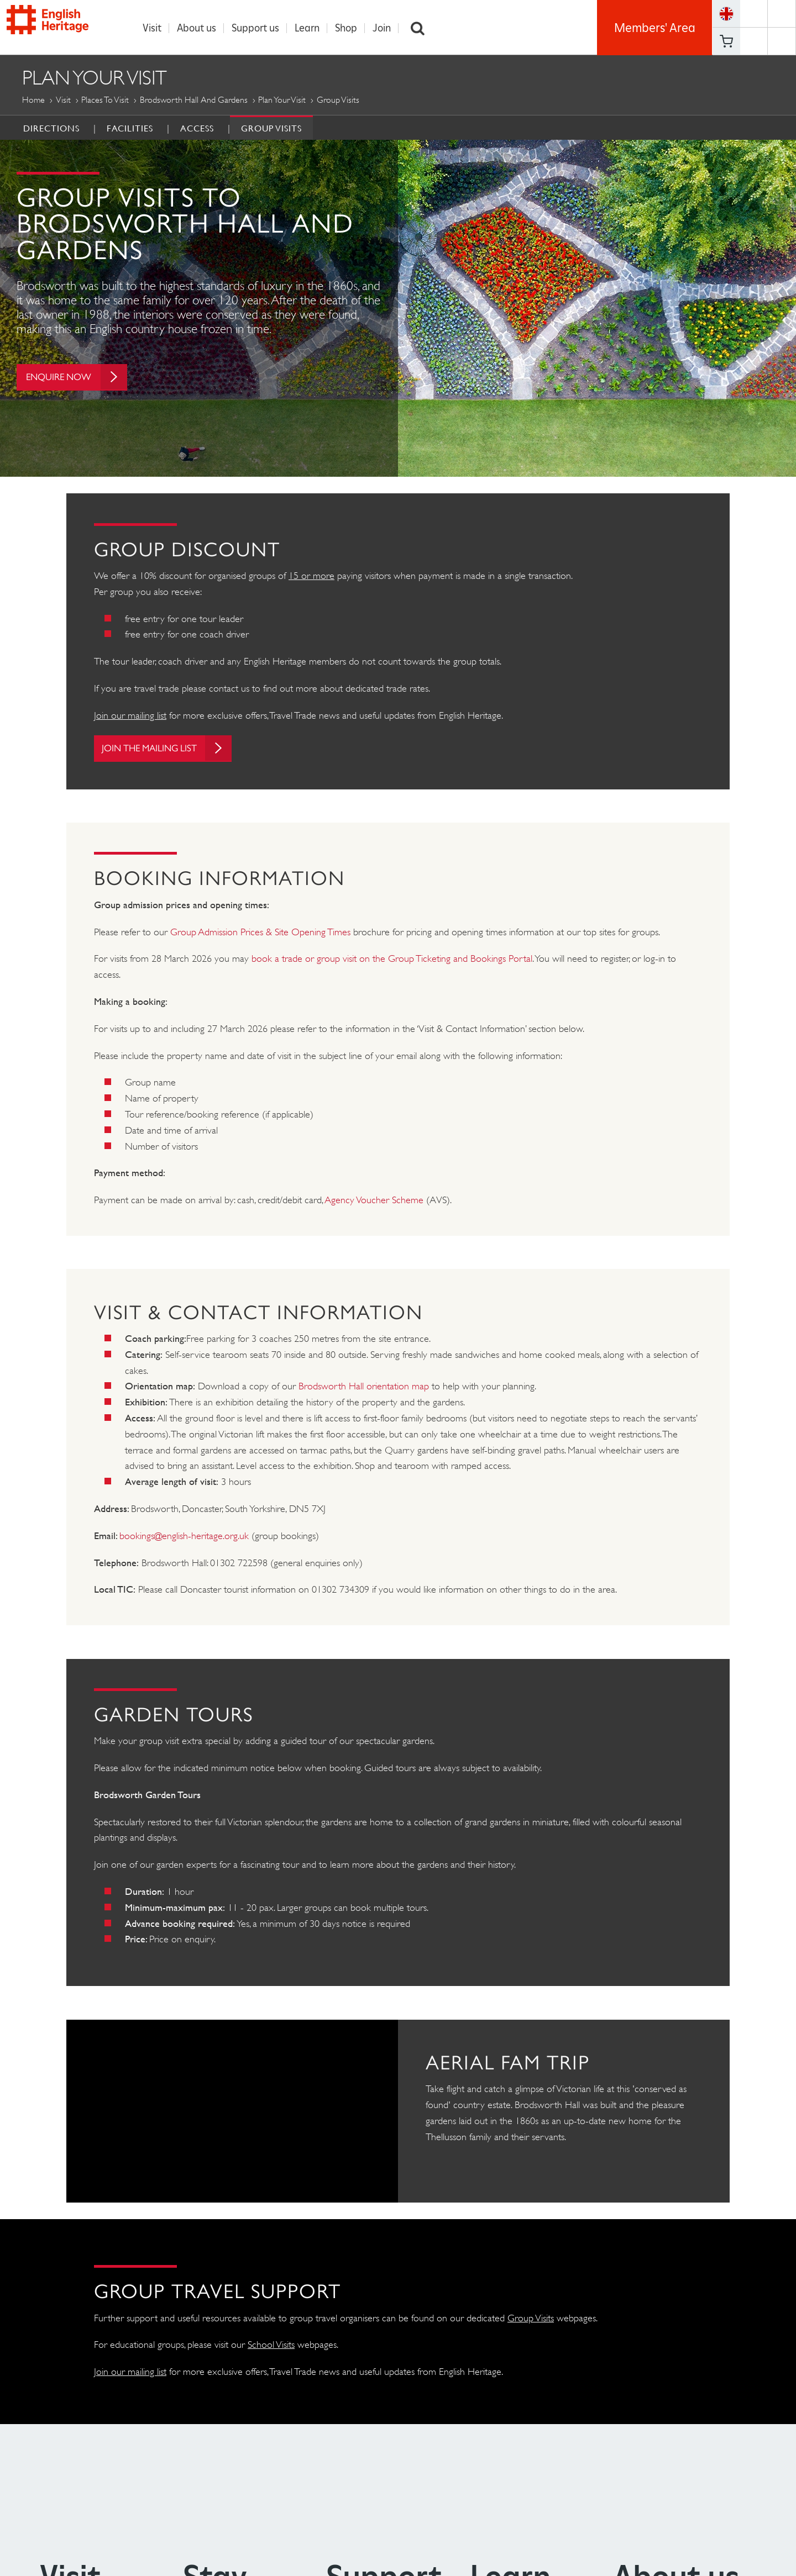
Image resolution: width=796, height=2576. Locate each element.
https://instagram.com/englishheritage (781, 41)
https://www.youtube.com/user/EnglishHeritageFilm (753, 41)
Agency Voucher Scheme (374, 1201)
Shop (349, 28)
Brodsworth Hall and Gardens (194, 99)
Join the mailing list (172, 749)
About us (199, 28)
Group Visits (271, 128)
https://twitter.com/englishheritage (781, 13)
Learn (310, 28)
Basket (726, 41)
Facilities (130, 128)
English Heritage (60, 24)
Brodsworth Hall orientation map (363, 1387)
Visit (155, 28)
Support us (258, 28)
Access (197, 128)
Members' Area (654, 27)
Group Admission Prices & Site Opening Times (260, 932)
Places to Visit (105, 99)
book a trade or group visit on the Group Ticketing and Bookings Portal (392, 959)
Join (385, 28)
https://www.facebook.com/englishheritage (753, 13)
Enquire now (79, 381)
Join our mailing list (130, 715)
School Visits (271, 2345)
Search (421, 28)
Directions (51, 128)
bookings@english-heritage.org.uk (184, 1536)
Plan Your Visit (282, 99)
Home (33, 99)
